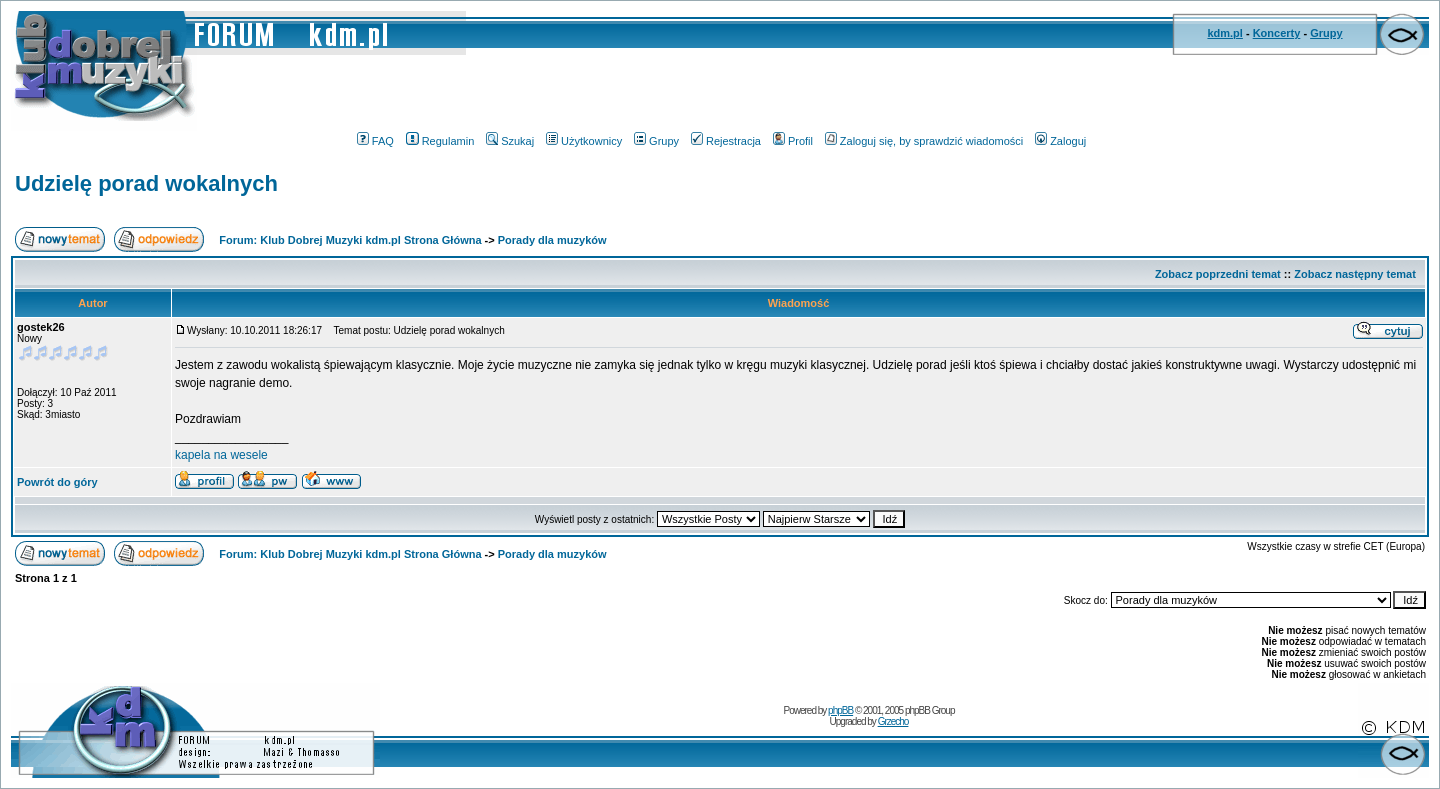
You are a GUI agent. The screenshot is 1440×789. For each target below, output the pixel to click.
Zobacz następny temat (1355, 274)
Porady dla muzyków (552, 240)
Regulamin (440, 141)
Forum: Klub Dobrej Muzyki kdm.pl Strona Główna (350, 240)
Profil (793, 141)
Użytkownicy (584, 141)
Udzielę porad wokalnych (146, 183)
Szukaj (510, 141)
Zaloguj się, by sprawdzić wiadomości (924, 141)
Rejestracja (726, 141)
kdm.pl (1224, 33)
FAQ (375, 141)
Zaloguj (1060, 141)
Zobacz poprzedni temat (1218, 274)
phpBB (840, 710)
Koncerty (1277, 33)
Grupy (1326, 33)
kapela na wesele (221, 455)
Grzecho (893, 721)
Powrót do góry (57, 482)
